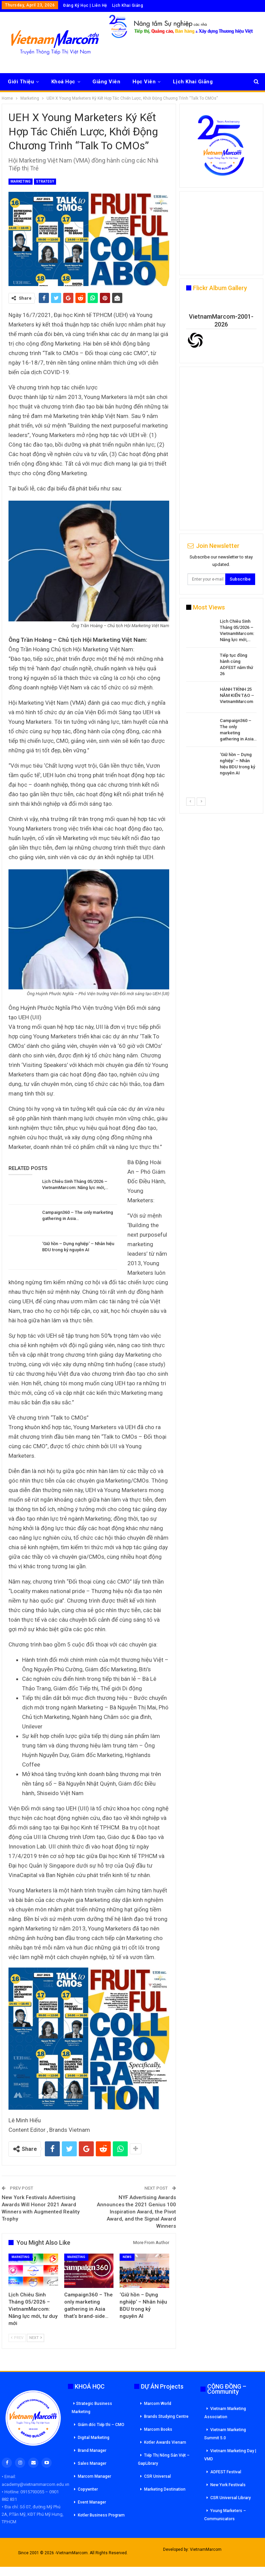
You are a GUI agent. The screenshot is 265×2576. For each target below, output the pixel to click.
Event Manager (92, 2502)
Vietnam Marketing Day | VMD (230, 2454)
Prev (17, 2338)
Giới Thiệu (21, 82)
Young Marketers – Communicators (225, 2514)
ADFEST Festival (225, 2472)
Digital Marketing (93, 2437)
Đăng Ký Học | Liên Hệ (85, 5)
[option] (221, 698)
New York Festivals (228, 2484)
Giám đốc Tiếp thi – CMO (101, 2424)
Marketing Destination (165, 2489)
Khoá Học (63, 82)
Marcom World (157, 2403)
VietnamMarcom (206, 2549)
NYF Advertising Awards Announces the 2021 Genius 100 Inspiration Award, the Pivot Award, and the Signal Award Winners (136, 2211)
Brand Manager (92, 2450)
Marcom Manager (94, 2476)
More (179, 82)
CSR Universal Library (230, 2497)
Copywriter (88, 2489)
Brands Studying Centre (166, 2416)
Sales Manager (92, 2463)
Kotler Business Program (101, 2515)
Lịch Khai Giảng (127, 5)
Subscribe (240, 579)
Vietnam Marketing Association (225, 2412)
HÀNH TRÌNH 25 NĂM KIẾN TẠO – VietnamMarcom (237, 695)
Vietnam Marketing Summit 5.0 (225, 2433)
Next (35, 2338)
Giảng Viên (106, 82)
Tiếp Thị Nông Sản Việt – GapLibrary (164, 2459)
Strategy (45, 181)
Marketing (21, 181)
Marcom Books (158, 2429)
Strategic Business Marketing (92, 2407)
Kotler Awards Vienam (165, 2442)
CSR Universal (157, 2476)
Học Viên (144, 82)
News (127, 2257)
